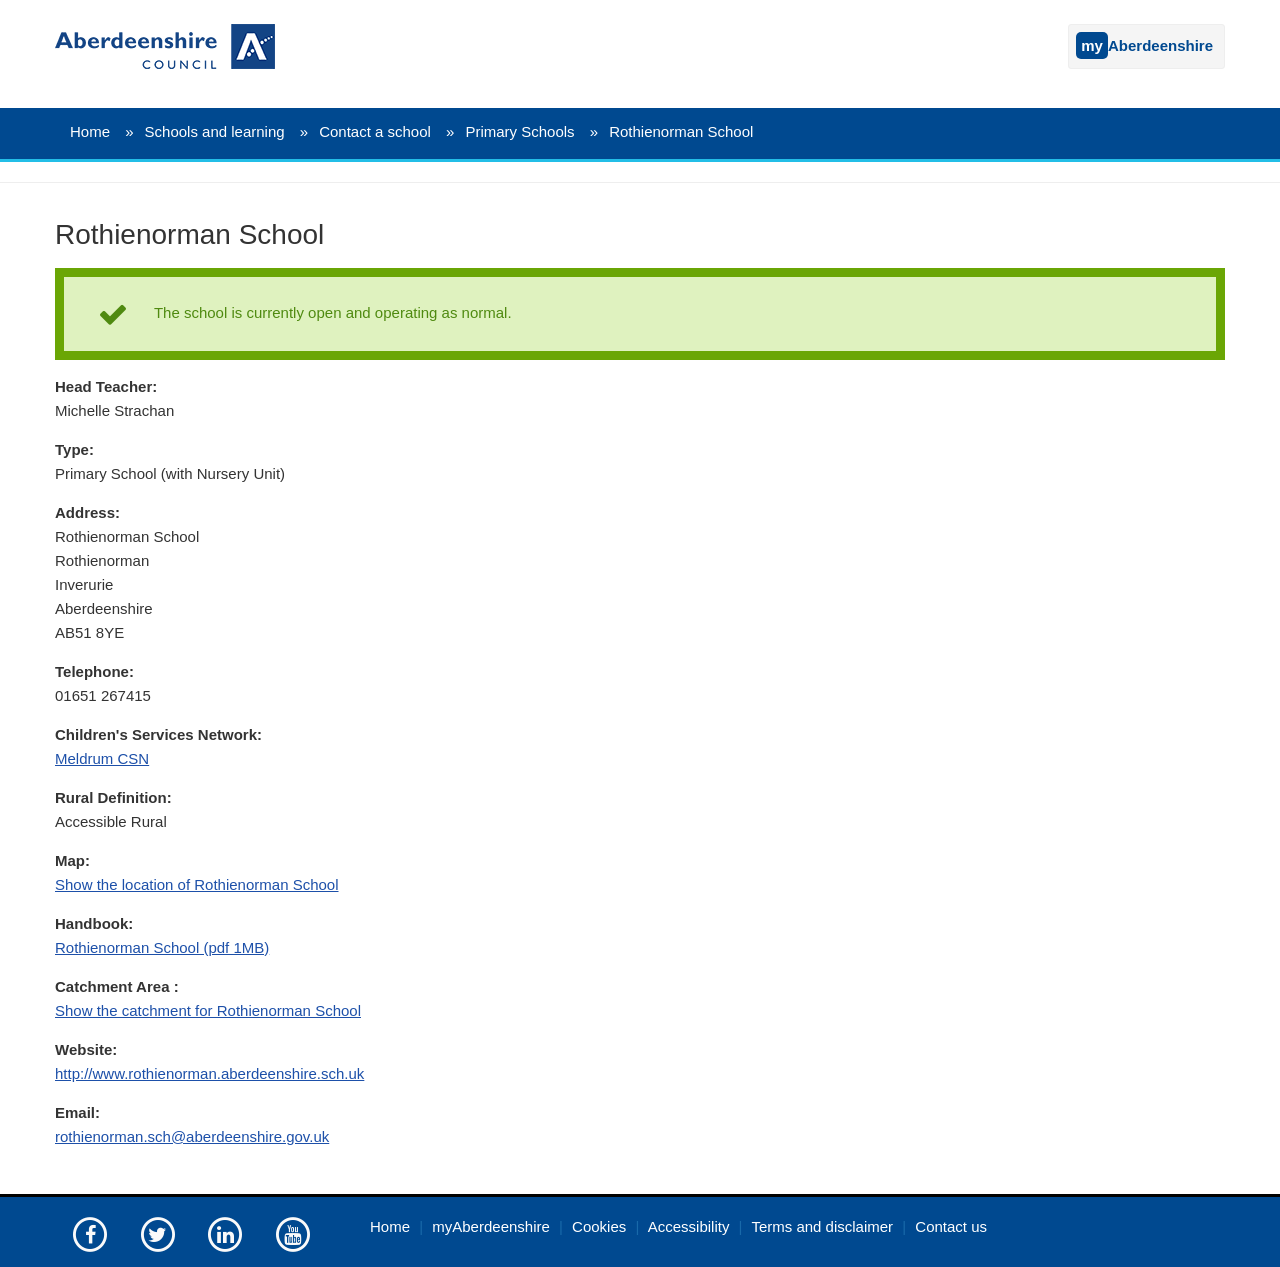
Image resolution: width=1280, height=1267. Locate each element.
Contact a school (375, 131)
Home (90, 131)
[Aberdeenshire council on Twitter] (158, 1233)
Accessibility (689, 1226)
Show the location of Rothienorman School (197, 884)
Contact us (951, 1226)
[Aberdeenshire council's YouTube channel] (293, 1233)
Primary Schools (519, 131)
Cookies (599, 1226)
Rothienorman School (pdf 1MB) (162, 947)
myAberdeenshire (491, 1226)
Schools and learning (215, 131)
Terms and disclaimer (822, 1226)
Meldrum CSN (102, 758)
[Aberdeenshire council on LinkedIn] (225, 1233)
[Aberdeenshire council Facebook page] (90, 1233)
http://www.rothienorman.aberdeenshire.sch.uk (209, 1073)
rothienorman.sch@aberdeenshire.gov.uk (192, 1136)
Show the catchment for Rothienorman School (208, 1010)
